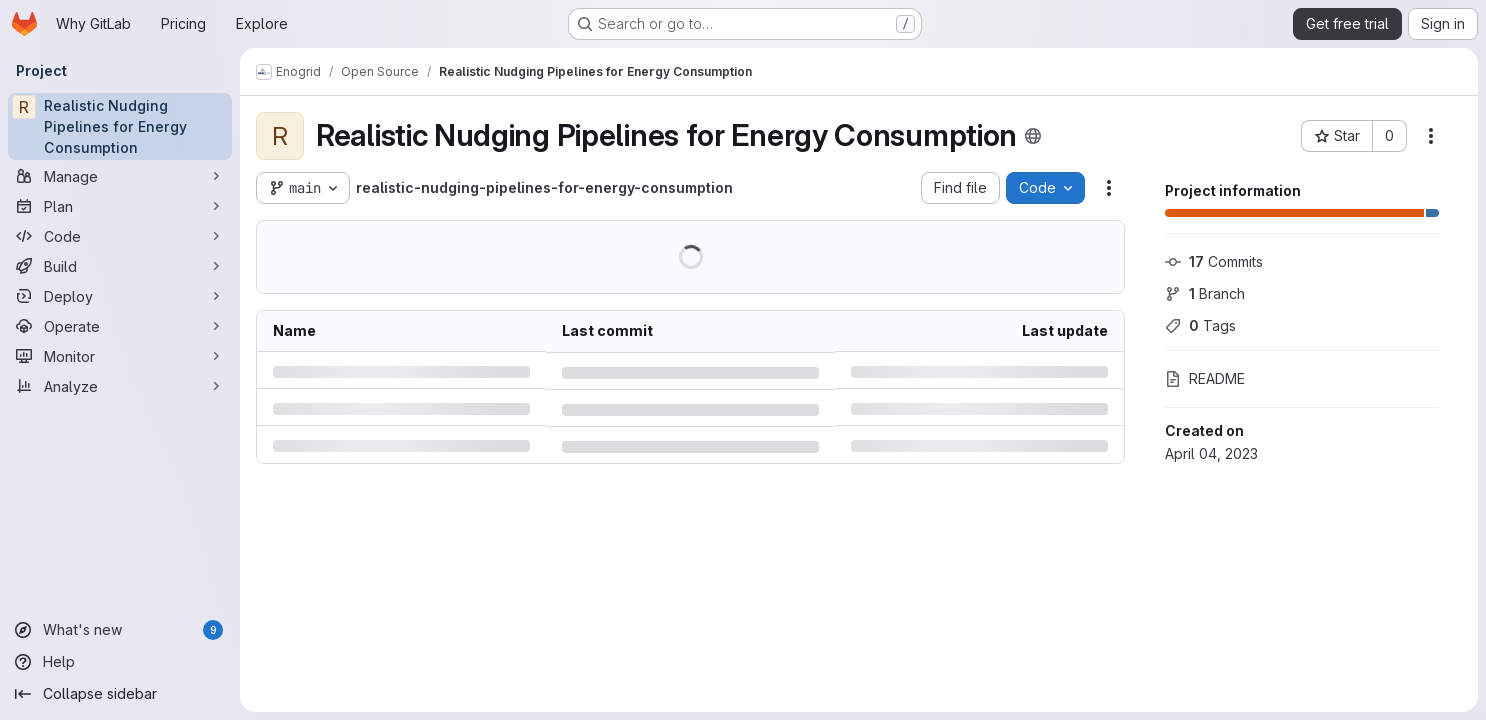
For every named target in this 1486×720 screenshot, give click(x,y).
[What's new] (120, 630)
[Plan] (120, 206)
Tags (1200, 325)
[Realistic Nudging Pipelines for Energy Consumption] (120, 126)
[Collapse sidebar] (120, 694)
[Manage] (120, 176)
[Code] (120, 236)
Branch (1205, 293)
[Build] (120, 266)
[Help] (120, 662)
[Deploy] (120, 296)
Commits (1214, 261)
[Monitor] (120, 356)
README (1205, 378)
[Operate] (120, 326)
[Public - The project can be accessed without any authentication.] (1033, 136)
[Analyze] (120, 386)
